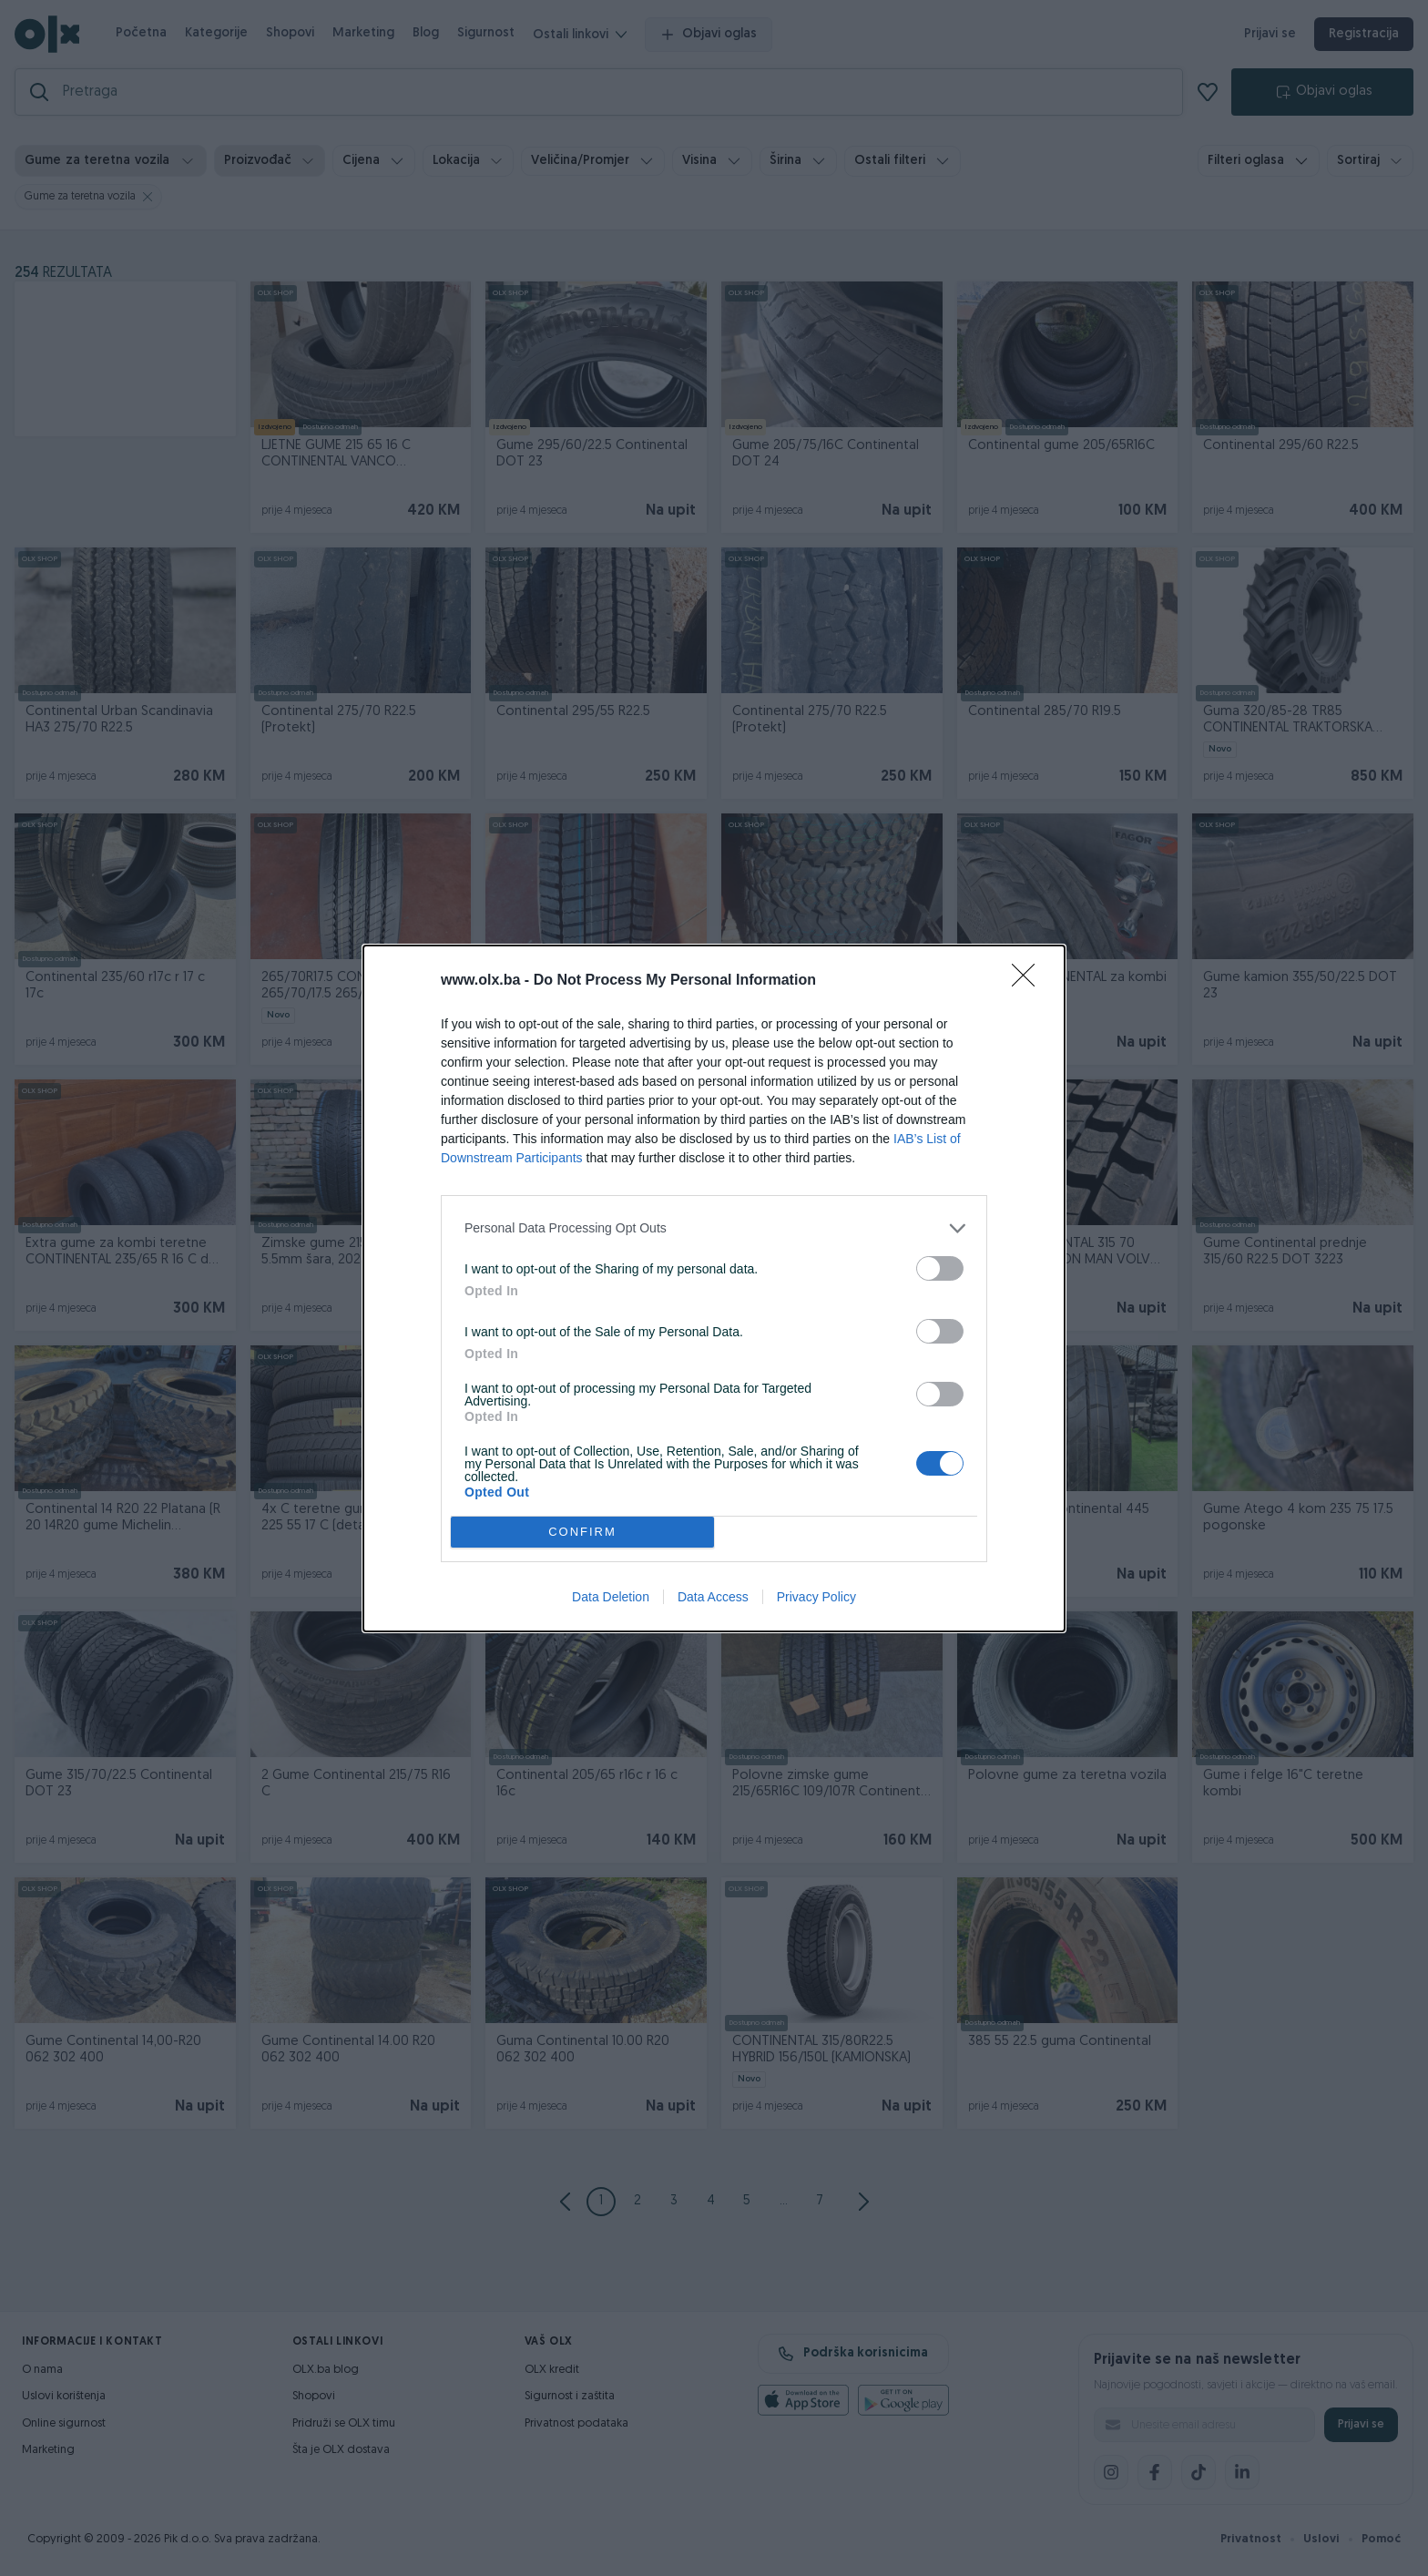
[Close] (1029, 981)
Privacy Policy (816, 1597)
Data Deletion (610, 1597)
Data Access (713, 1597)
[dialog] (714, 1288)
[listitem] (714, 1228)
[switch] (940, 1268)
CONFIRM (582, 1531)
